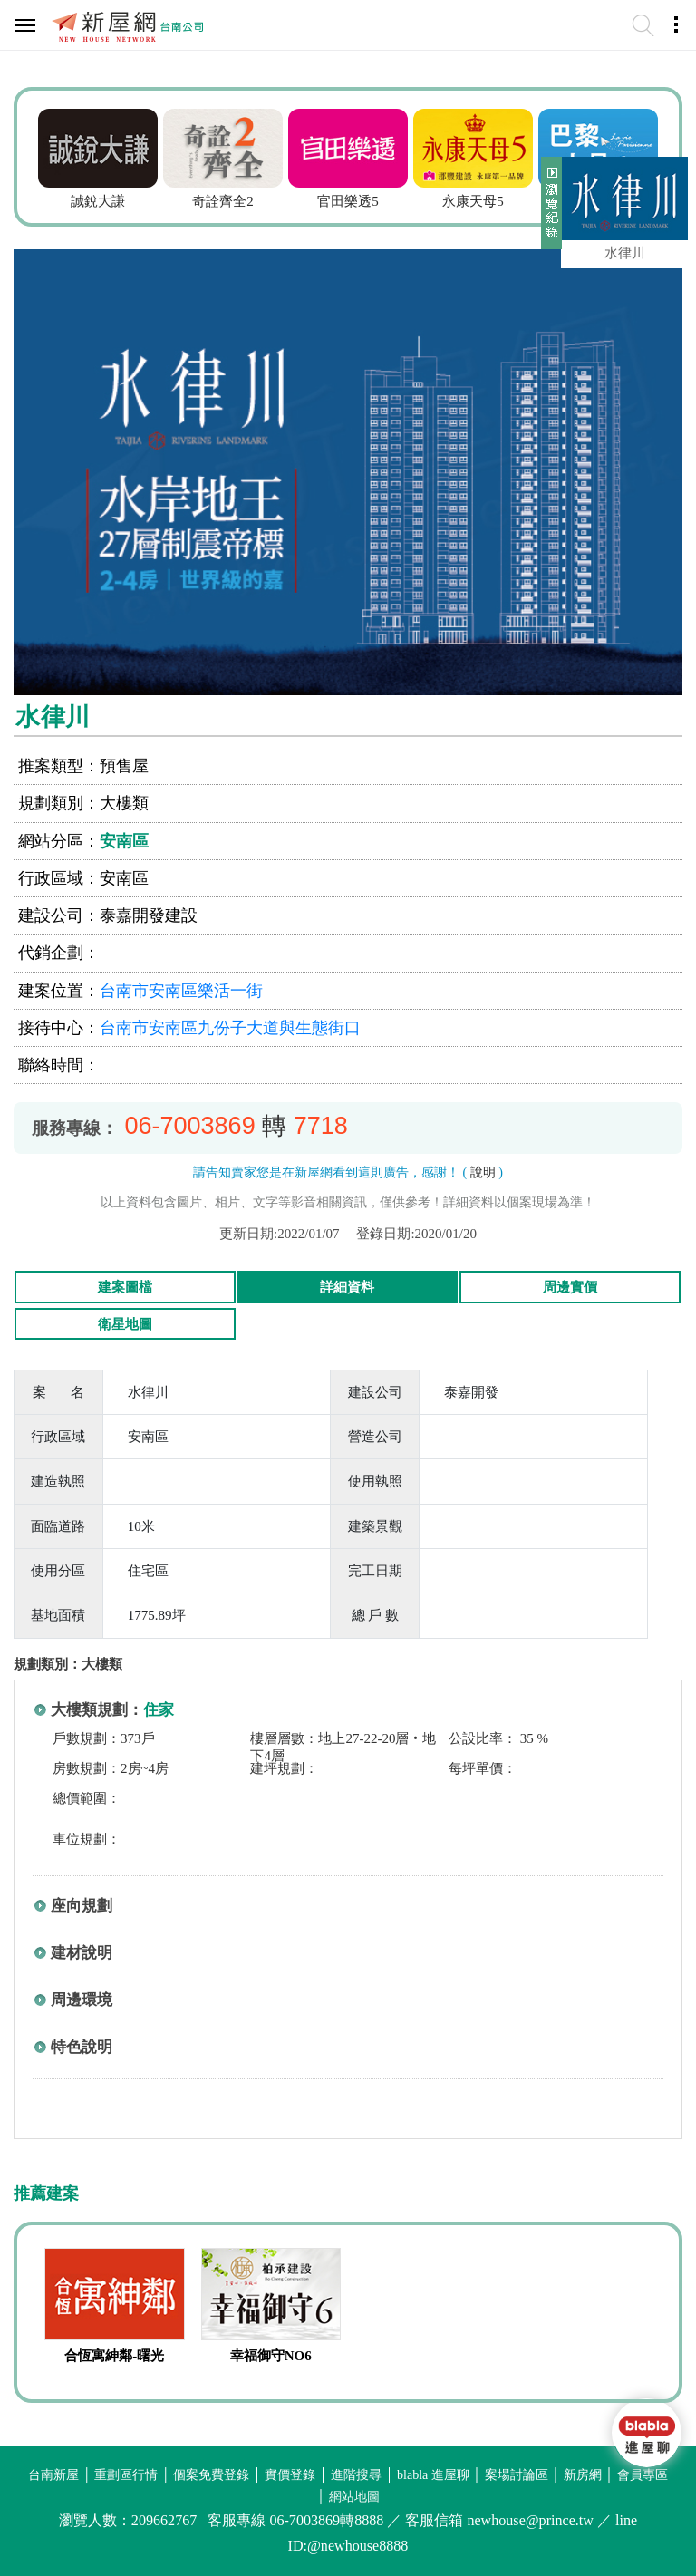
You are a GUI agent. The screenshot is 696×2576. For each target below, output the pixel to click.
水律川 (624, 253)
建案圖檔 (125, 1287)
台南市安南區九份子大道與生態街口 (230, 1028)
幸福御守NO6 (271, 2355)
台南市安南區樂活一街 (181, 991)
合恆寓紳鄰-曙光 (114, 2355)
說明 (483, 1172)
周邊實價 (570, 1287)
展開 (549, 210)
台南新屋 (53, 2475)
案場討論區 (516, 2475)
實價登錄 (290, 2475)
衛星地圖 (125, 1324)
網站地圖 (354, 2496)
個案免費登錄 (211, 2475)
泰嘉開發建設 (149, 915)
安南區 (124, 841)
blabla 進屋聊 (433, 2475)
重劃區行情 (126, 2475)
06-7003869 (190, 1125)
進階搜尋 (356, 2475)
